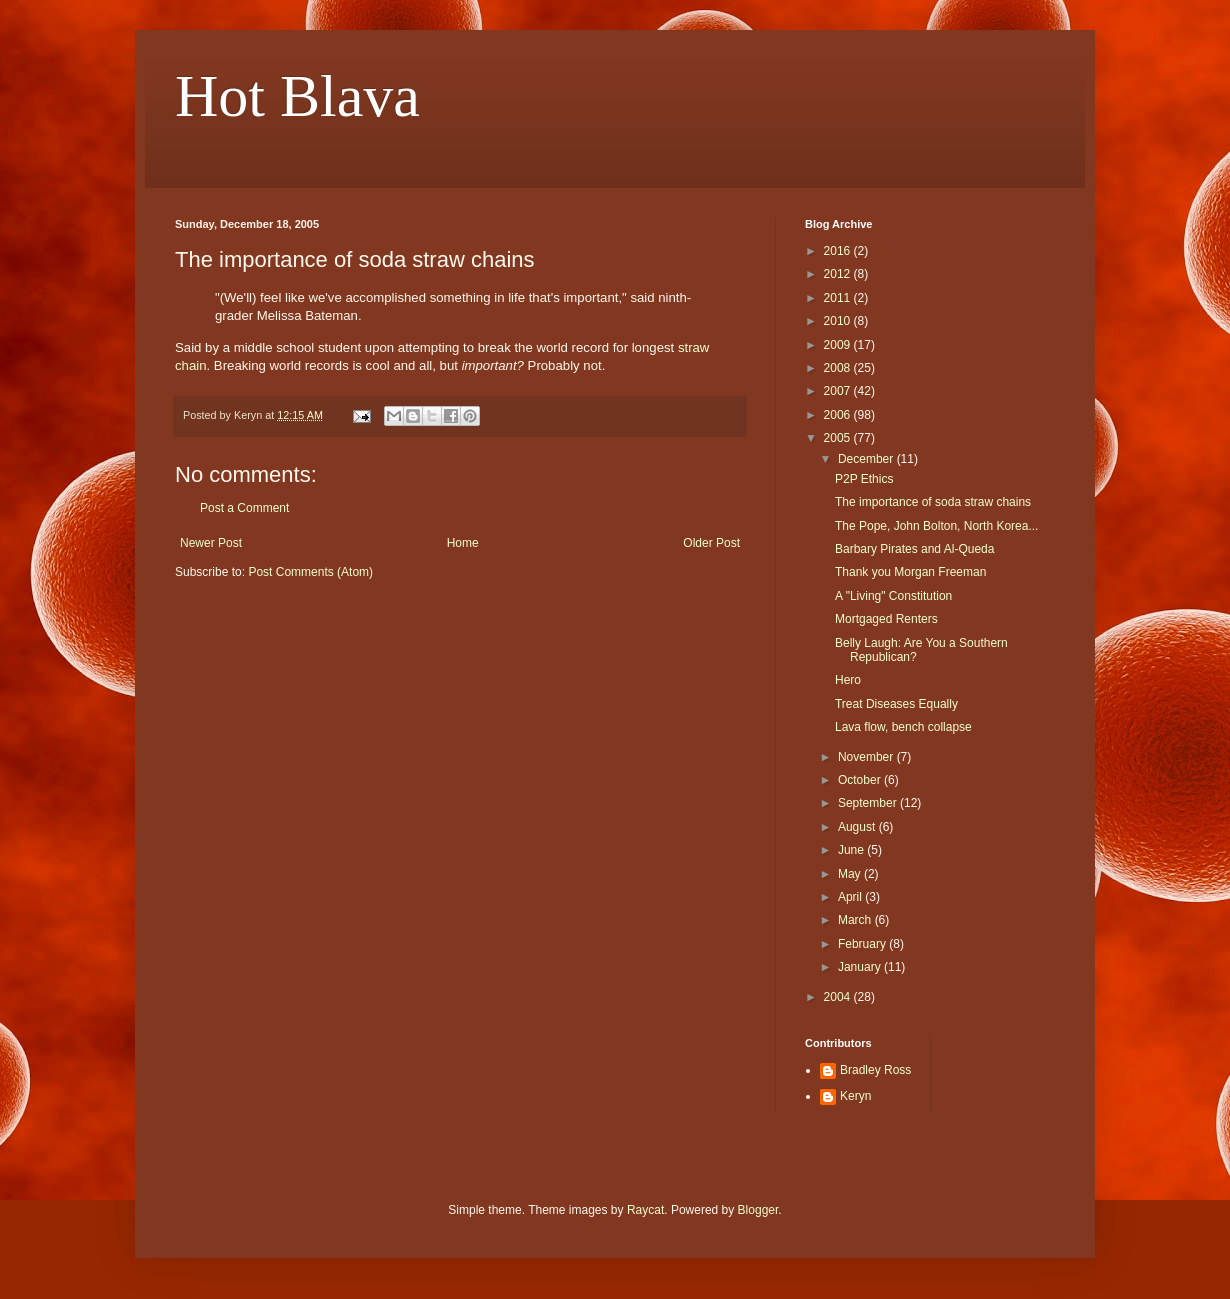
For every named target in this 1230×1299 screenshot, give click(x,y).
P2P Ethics (864, 479)
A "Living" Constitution (893, 596)
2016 (839, 251)
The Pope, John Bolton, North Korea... (936, 526)
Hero (848, 680)
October (861, 780)
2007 (839, 391)
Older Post (711, 543)
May (851, 874)
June (852, 850)
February (863, 944)
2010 (839, 321)
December (867, 459)
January (861, 967)
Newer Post (211, 543)
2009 (839, 345)
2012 (839, 274)
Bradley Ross (875, 1070)
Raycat (645, 1210)
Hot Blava (297, 96)
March (856, 920)
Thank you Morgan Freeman (910, 572)
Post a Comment (244, 508)
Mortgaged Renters (886, 619)
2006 (839, 415)
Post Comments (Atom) (310, 572)
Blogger (758, 1210)
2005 (839, 438)
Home (463, 543)
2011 (839, 298)
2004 (839, 997)
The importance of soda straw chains (933, 502)
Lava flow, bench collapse (903, 727)
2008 (839, 368)
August (858, 827)
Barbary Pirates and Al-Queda (914, 549)
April (851, 897)
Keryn (855, 1096)
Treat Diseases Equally (896, 704)
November (867, 757)
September (869, 803)
